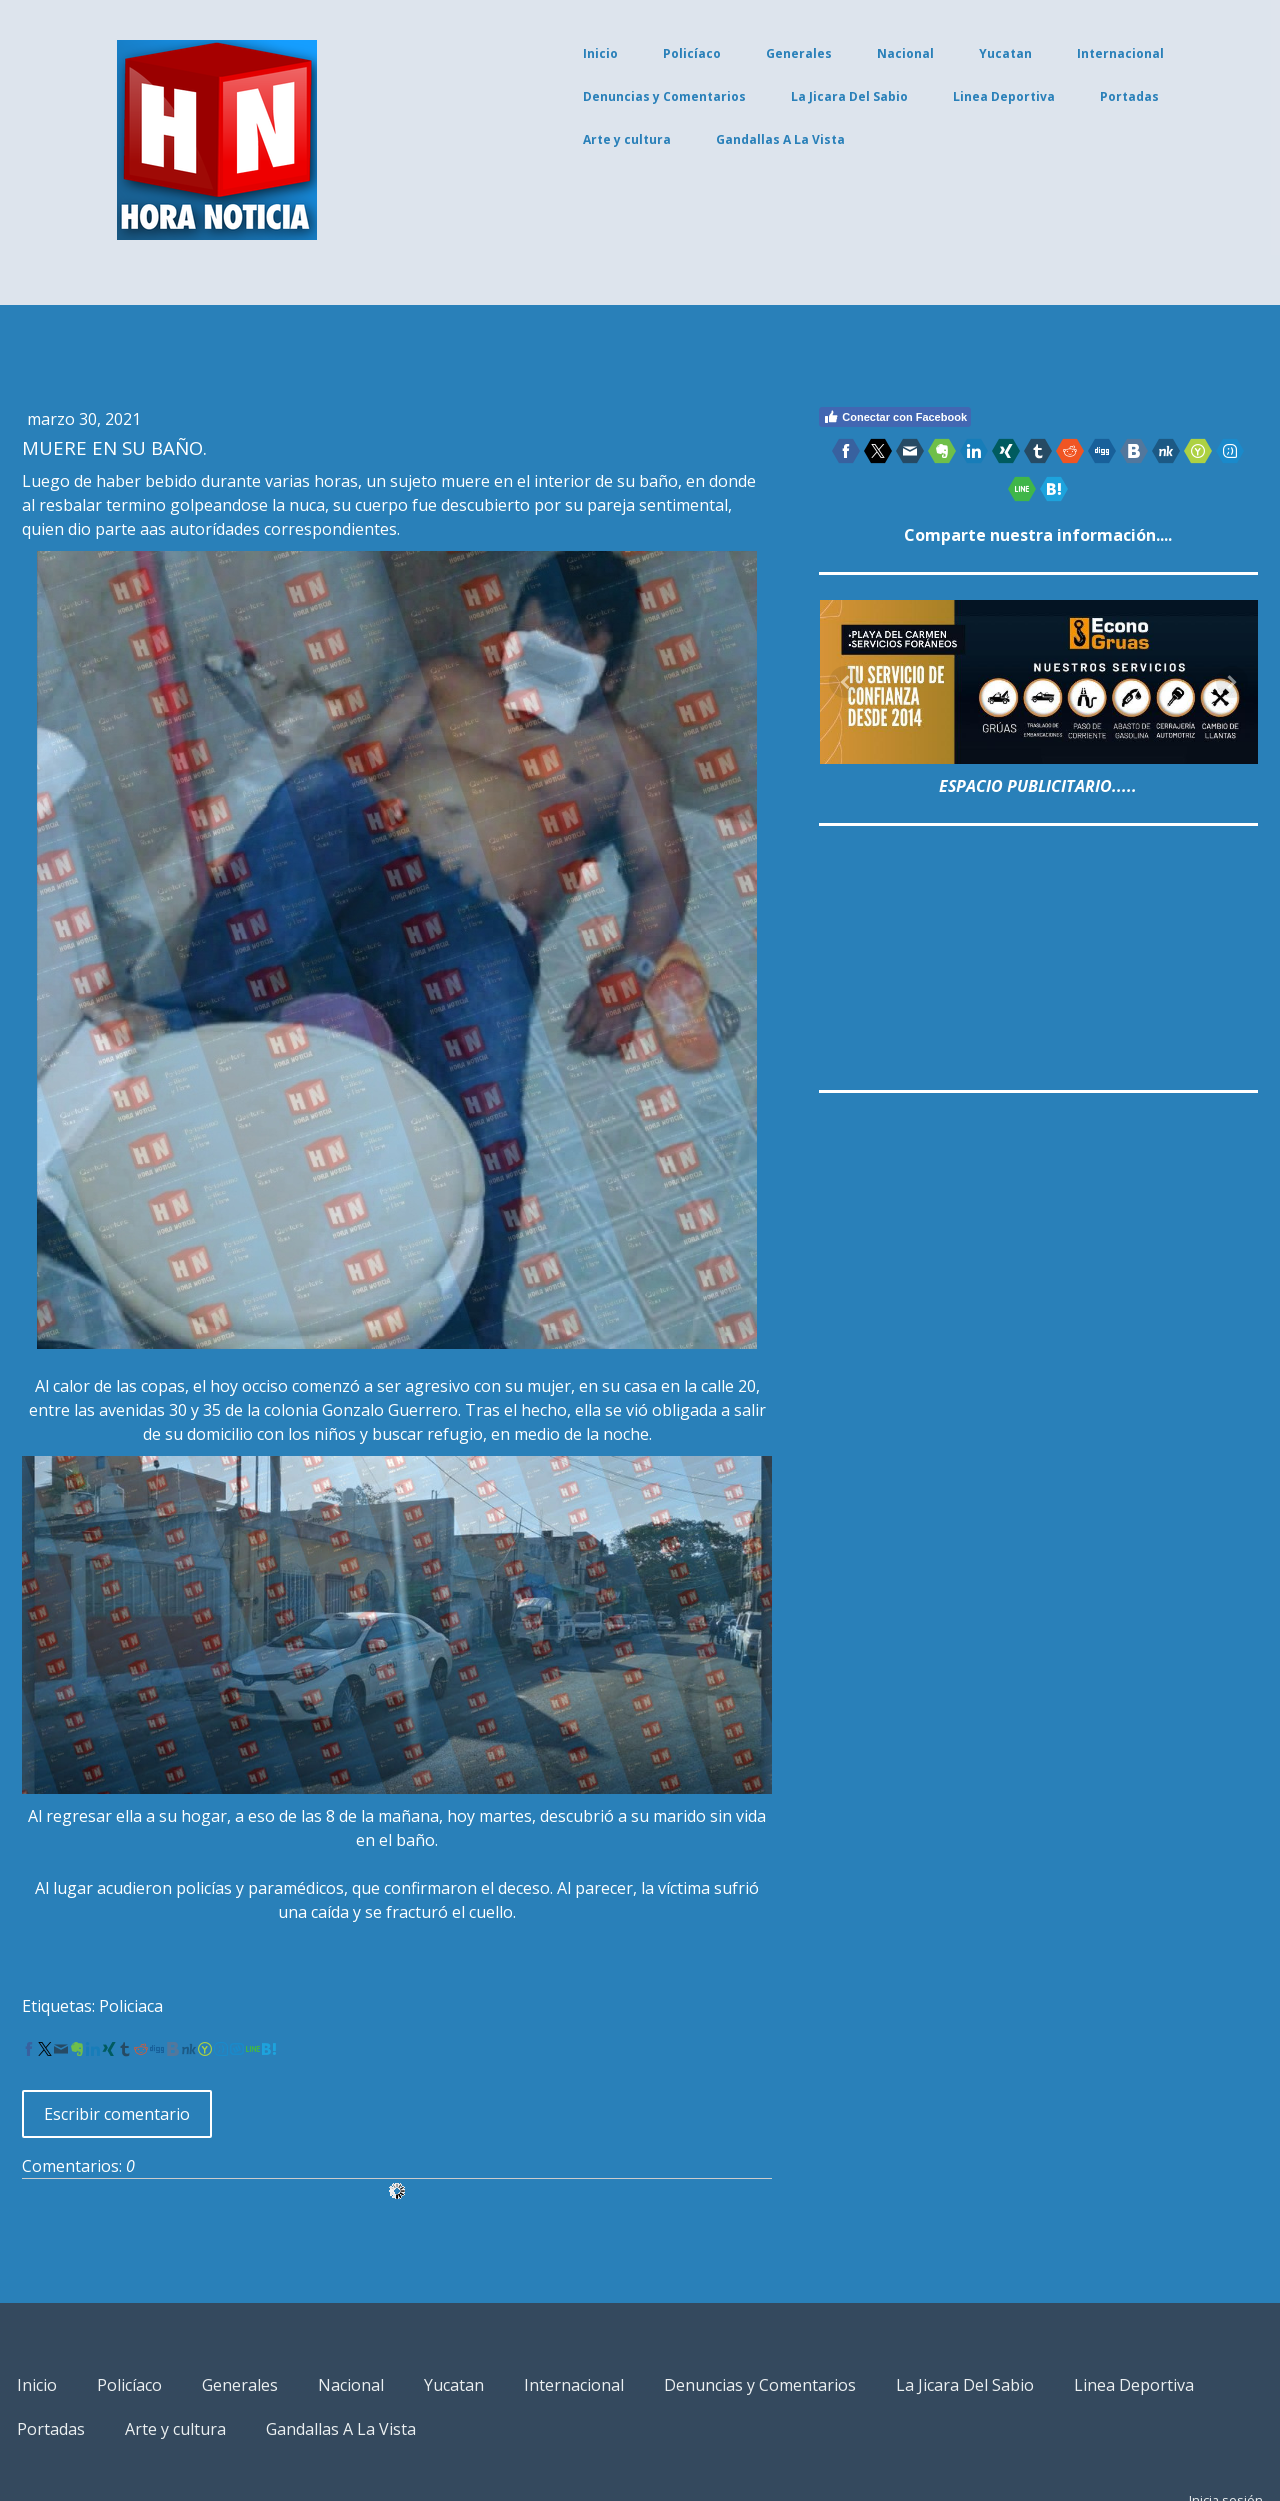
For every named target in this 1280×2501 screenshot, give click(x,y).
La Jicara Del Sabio (776, 96)
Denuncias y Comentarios (591, 96)
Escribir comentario (190, 2032)
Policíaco (619, 53)
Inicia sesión (1153, 2418)
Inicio (527, 53)
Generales (726, 53)
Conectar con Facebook (875, 417)
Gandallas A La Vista (707, 139)
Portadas (1056, 96)
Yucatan (932, 53)
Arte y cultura (554, 139)
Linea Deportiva (931, 96)
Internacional (1047, 53)
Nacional (832, 53)
